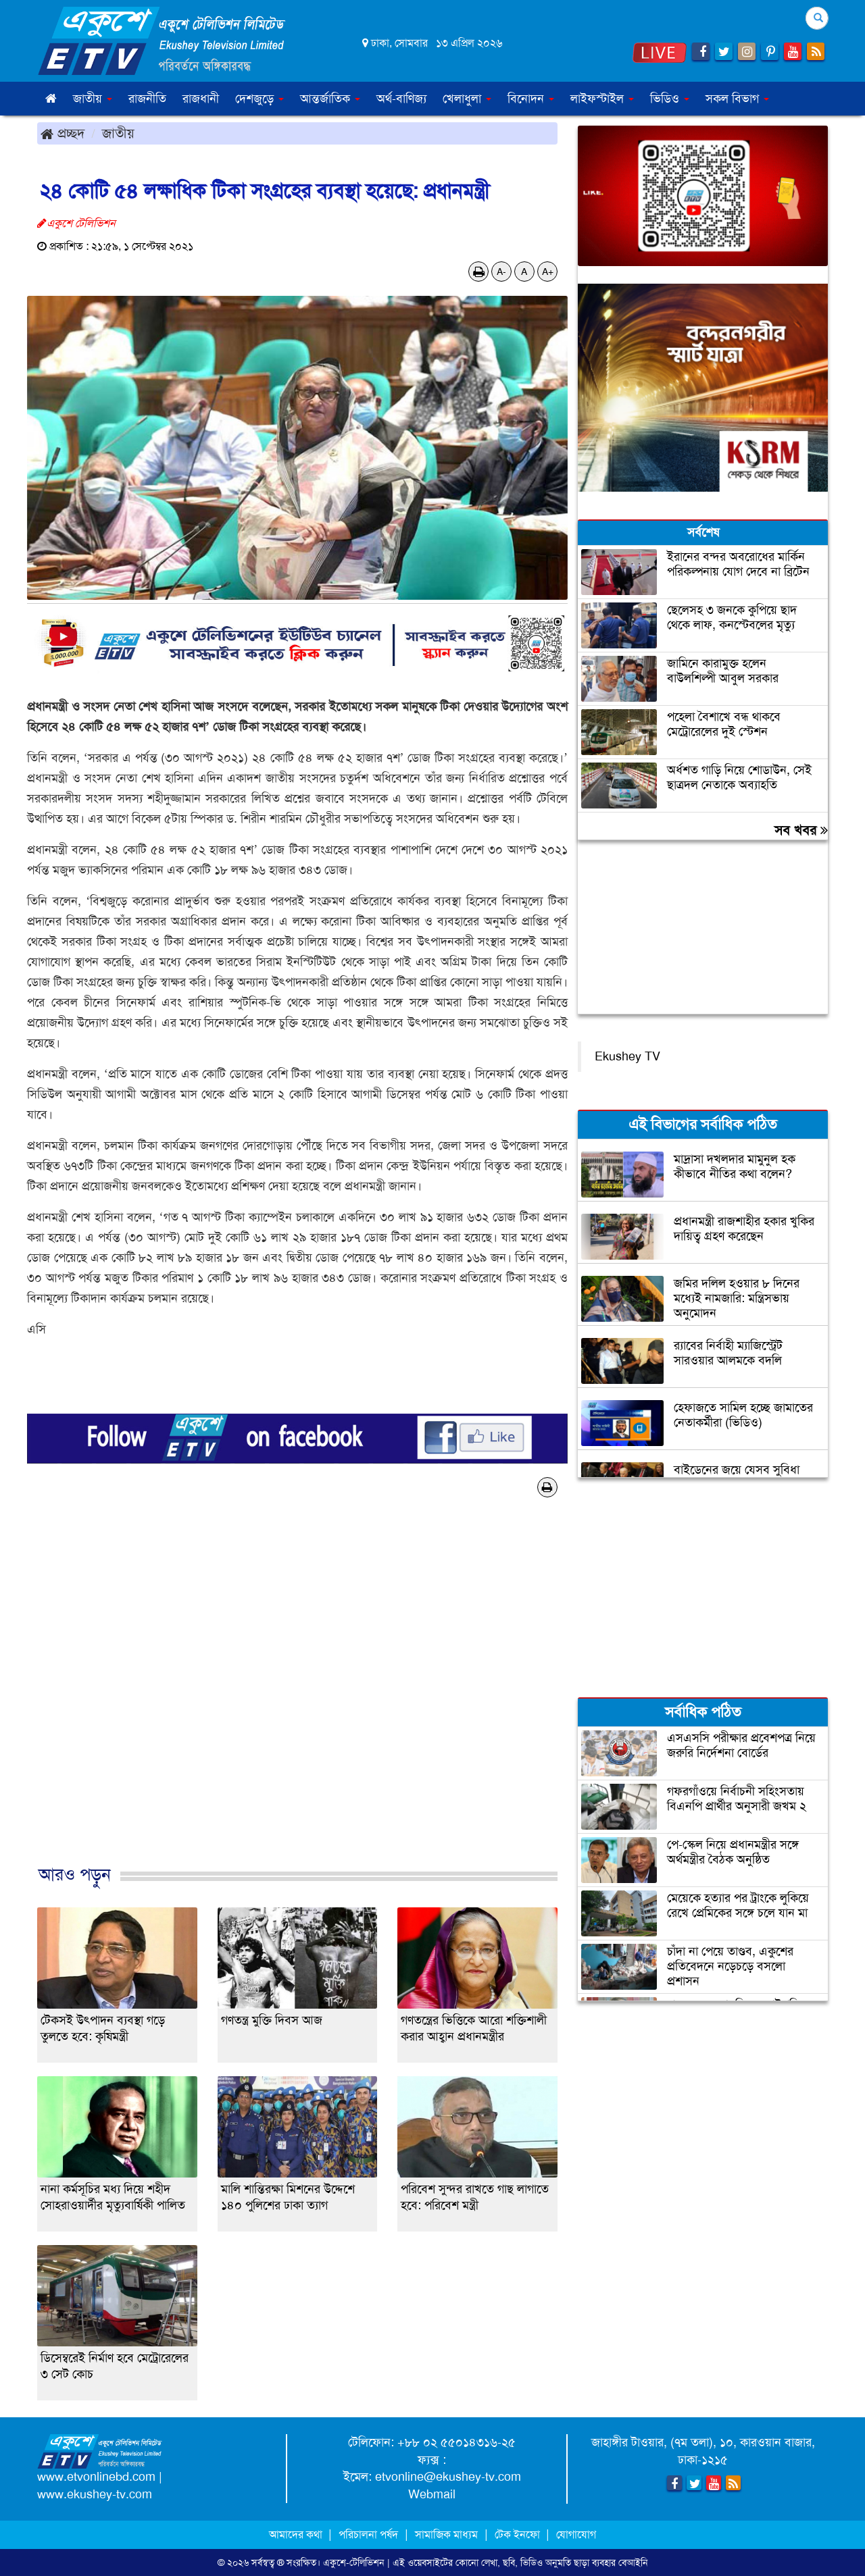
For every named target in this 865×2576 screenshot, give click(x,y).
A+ (547, 271)
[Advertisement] (297, 1695)
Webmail (431, 2494)
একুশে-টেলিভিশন (354, 2562)
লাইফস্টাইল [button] (602, 99)
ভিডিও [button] (669, 99)
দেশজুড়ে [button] (259, 99)
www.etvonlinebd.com (96, 2477)
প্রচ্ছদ (62, 133)
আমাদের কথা (297, 2534)
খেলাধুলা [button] (467, 99)
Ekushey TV (627, 1056)
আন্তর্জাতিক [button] (330, 99)
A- (501, 271)
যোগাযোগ (576, 2534)
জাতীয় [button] (92, 99)
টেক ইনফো (519, 2534)
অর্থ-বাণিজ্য (401, 99)
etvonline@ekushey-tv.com (448, 2477)
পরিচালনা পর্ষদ (368, 2534)
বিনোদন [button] (531, 99)
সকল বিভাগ (737, 99)
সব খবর (801, 830)
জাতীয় (118, 133)
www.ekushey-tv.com (94, 2494)
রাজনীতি (147, 99)
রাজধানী (200, 99)
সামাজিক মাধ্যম (446, 2534)
